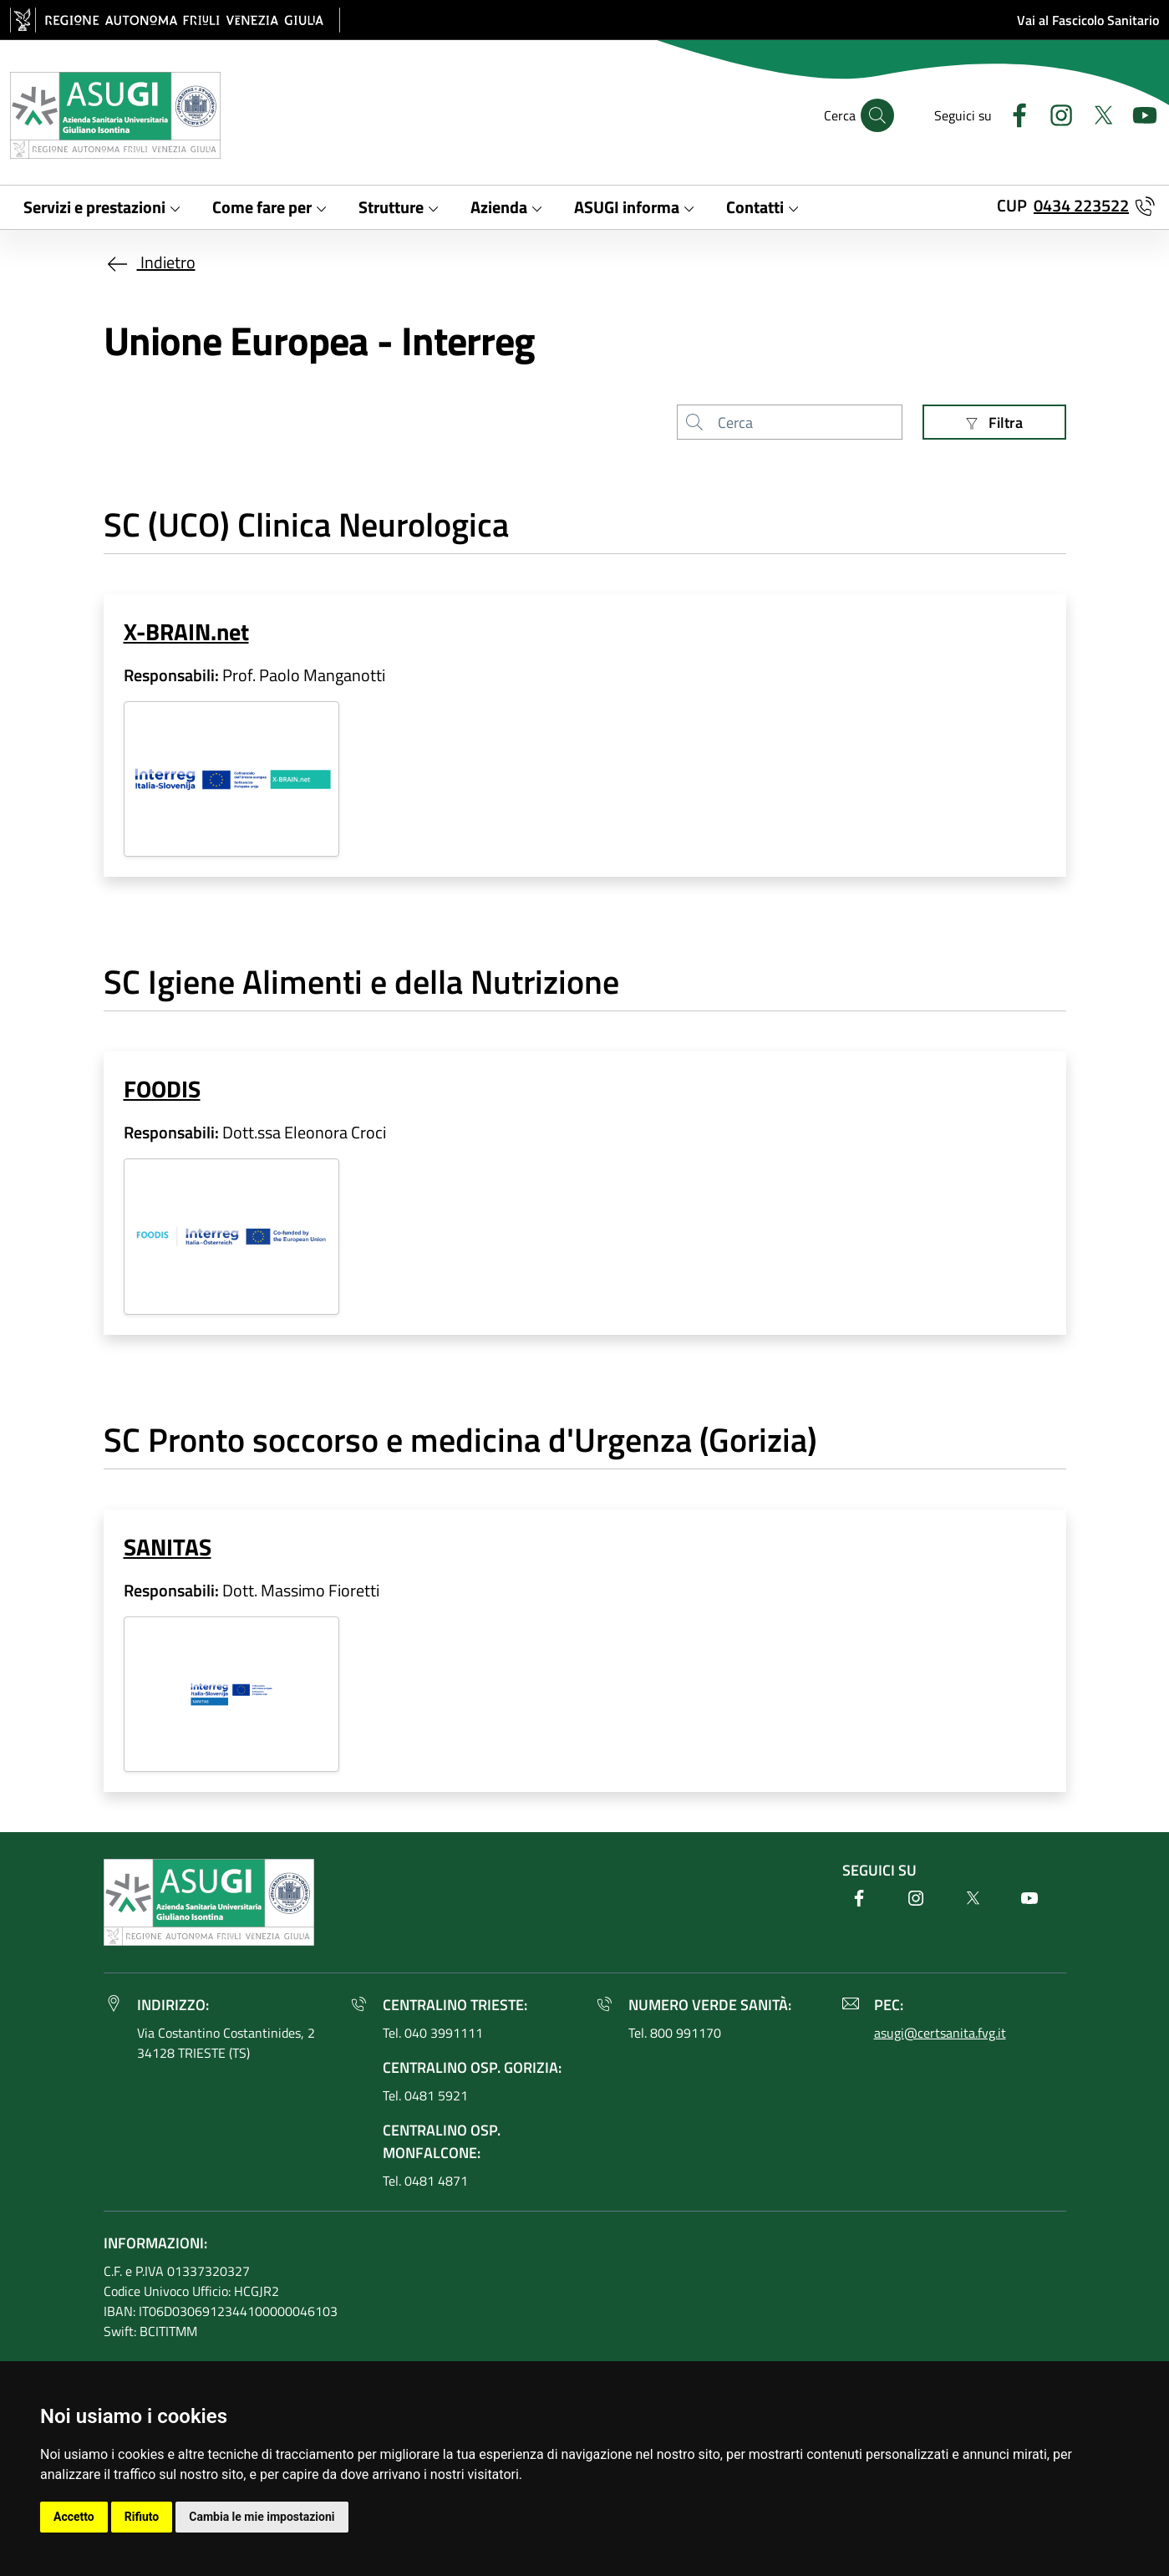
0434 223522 (1081, 205)
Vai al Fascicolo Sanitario (1088, 20)
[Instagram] (1054, 113)
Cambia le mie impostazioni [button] (261, 2516)
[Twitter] (1096, 113)
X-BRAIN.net (186, 631)
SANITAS (167, 1547)
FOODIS (162, 1089)
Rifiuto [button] (142, 2516)
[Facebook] (1013, 113)
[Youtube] (1138, 113)
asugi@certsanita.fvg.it (940, 2033)
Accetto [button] (73, 2516)
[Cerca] (877, 115)
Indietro (150, 262)
